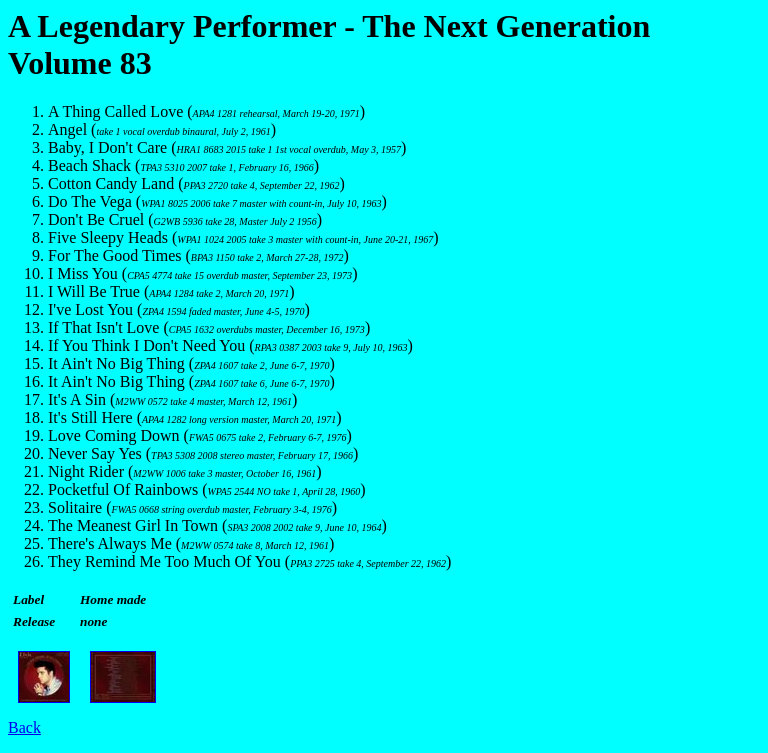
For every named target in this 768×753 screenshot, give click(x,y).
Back (24, 727)
